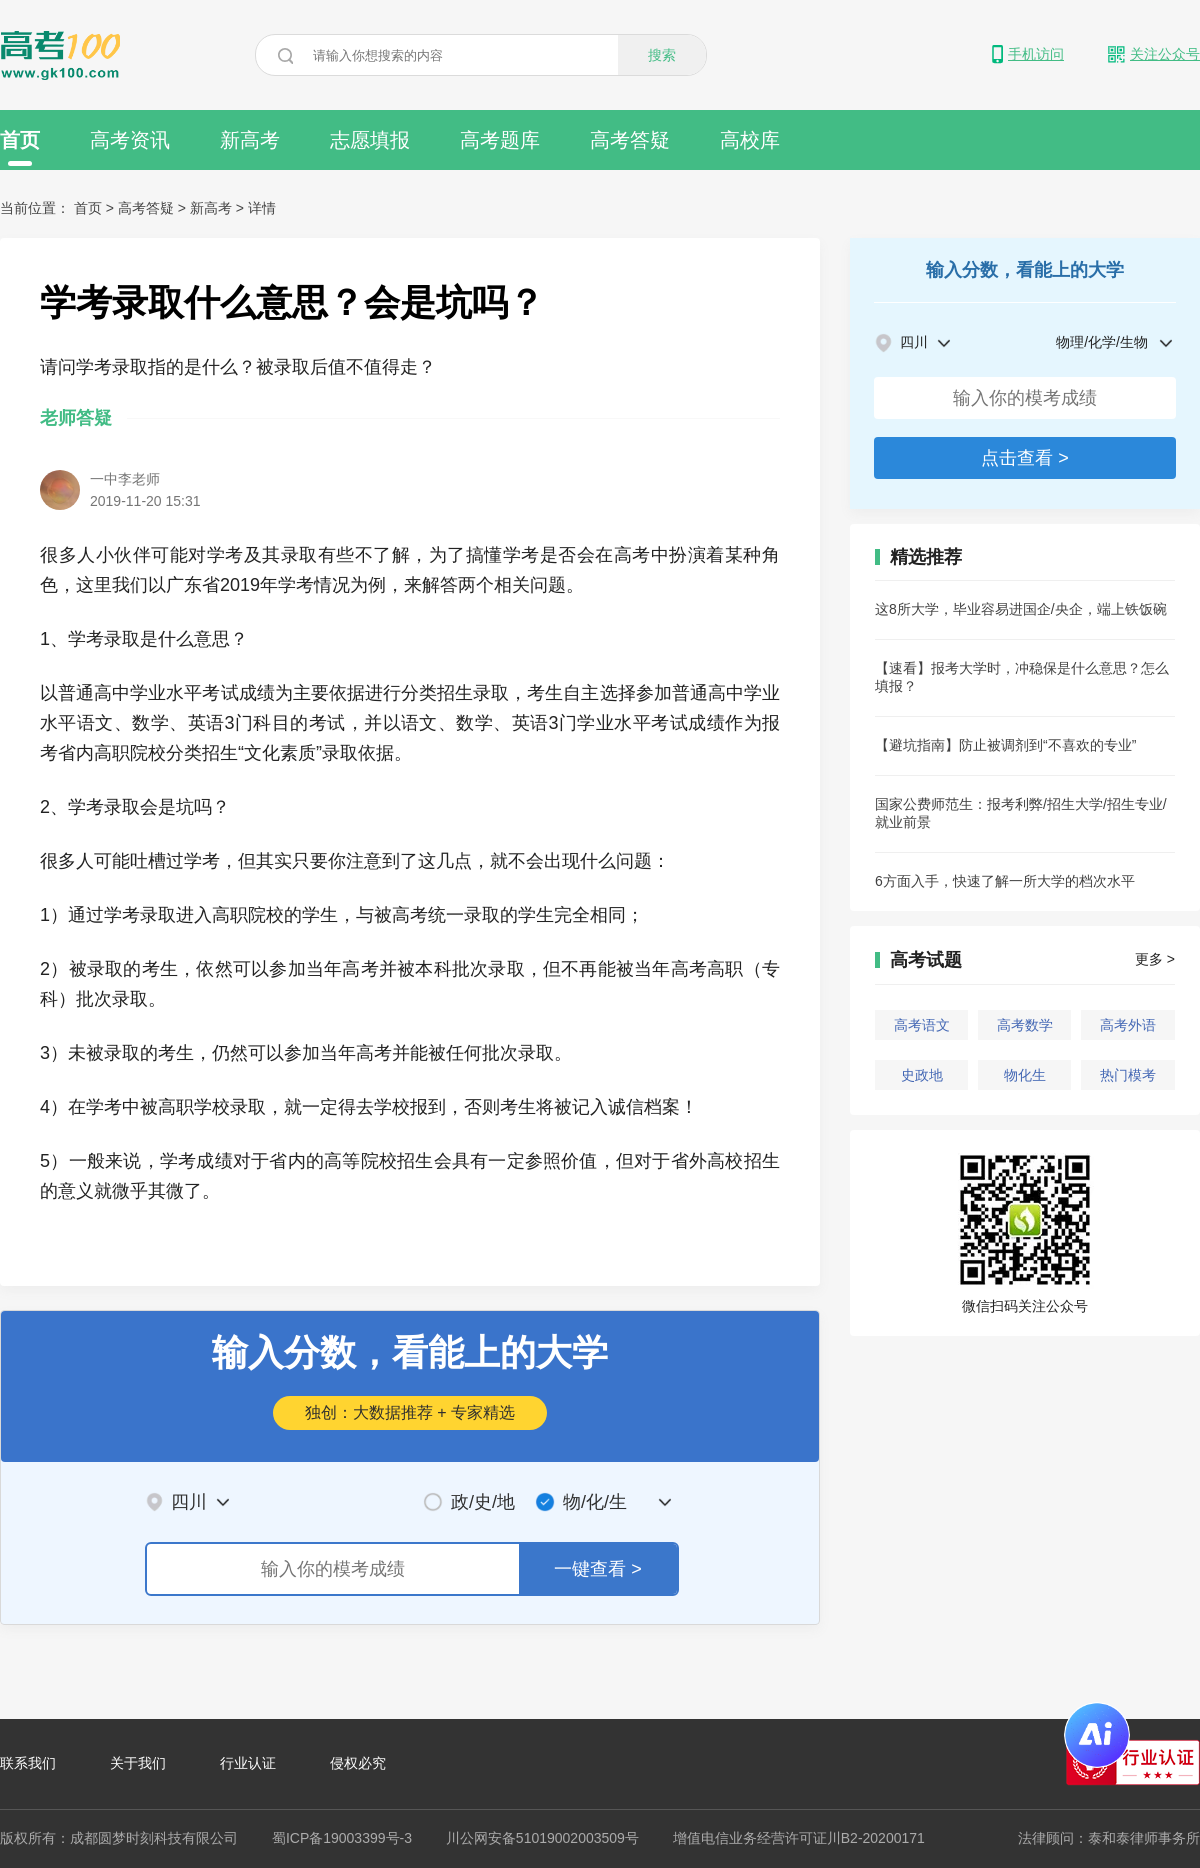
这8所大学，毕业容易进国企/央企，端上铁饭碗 (1021, 609)
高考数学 (1025, 1025)
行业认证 (248, 1763)
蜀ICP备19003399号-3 (342, 1838)
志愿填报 (370, 140)
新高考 (250, 140)
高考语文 (922, 1025)
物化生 (1025, 1075)
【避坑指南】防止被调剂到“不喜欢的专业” (1005, 745)
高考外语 (1128, 1025)
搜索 (662, 55)
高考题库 (500, 140)
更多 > (1155, 959)
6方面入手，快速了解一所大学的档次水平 (1005, 881)
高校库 (750, 140)
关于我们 (138, 1763)
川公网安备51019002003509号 (542, 1838)
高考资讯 (130, 140)
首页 (20, 147)
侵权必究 (358, 1763)
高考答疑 (630, 140)
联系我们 (28, 1763)
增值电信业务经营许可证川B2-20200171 (799, 1838)
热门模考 (1128, 1075)
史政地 (922, 1075)
